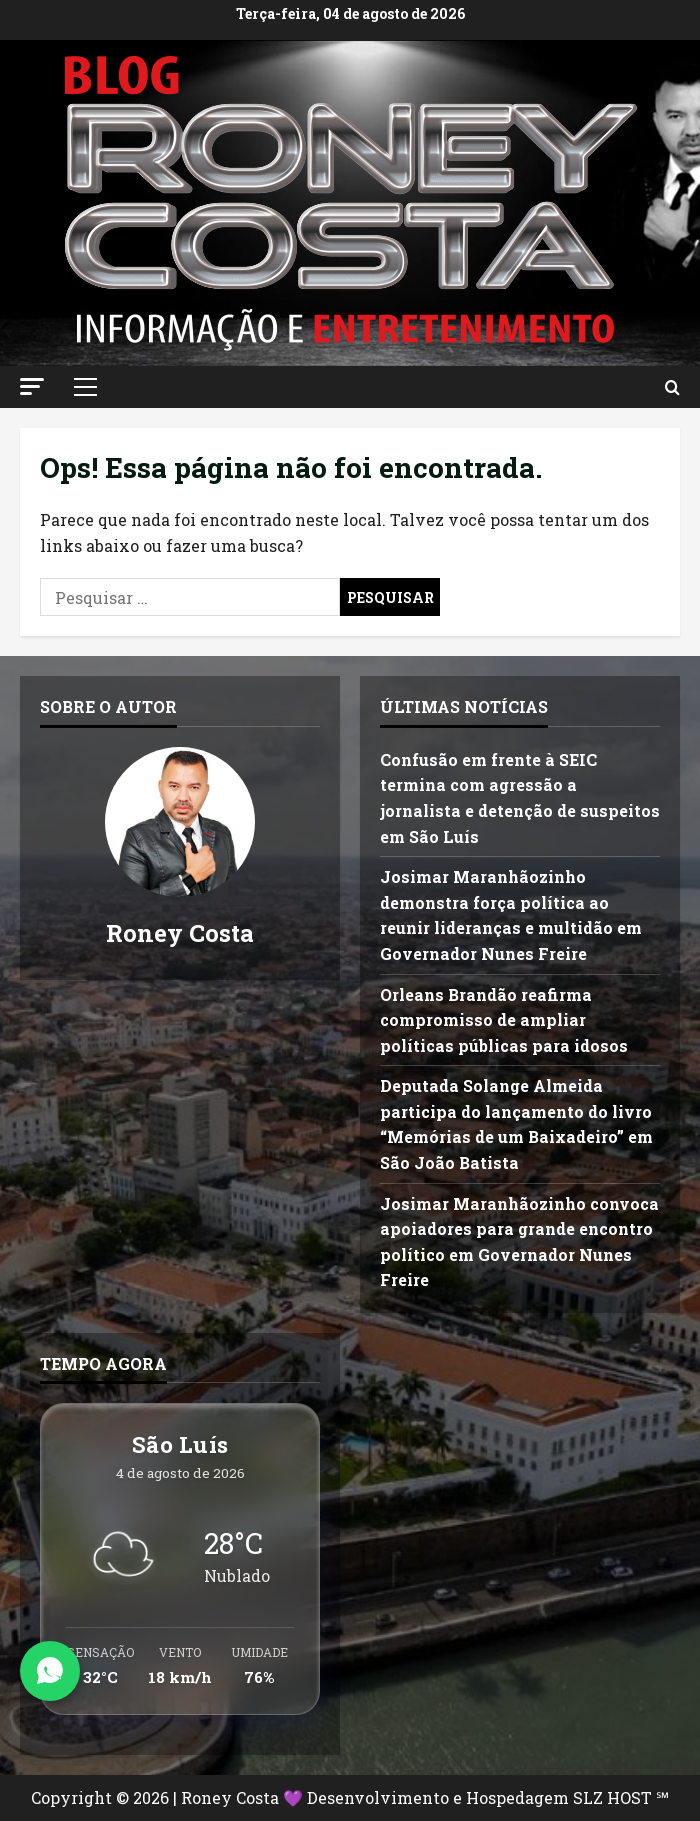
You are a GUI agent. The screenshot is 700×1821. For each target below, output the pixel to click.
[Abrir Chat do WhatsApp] (50, 1671)
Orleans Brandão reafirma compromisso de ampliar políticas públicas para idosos (504, 1020)
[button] (32, 386)
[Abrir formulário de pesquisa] (672, 387)
